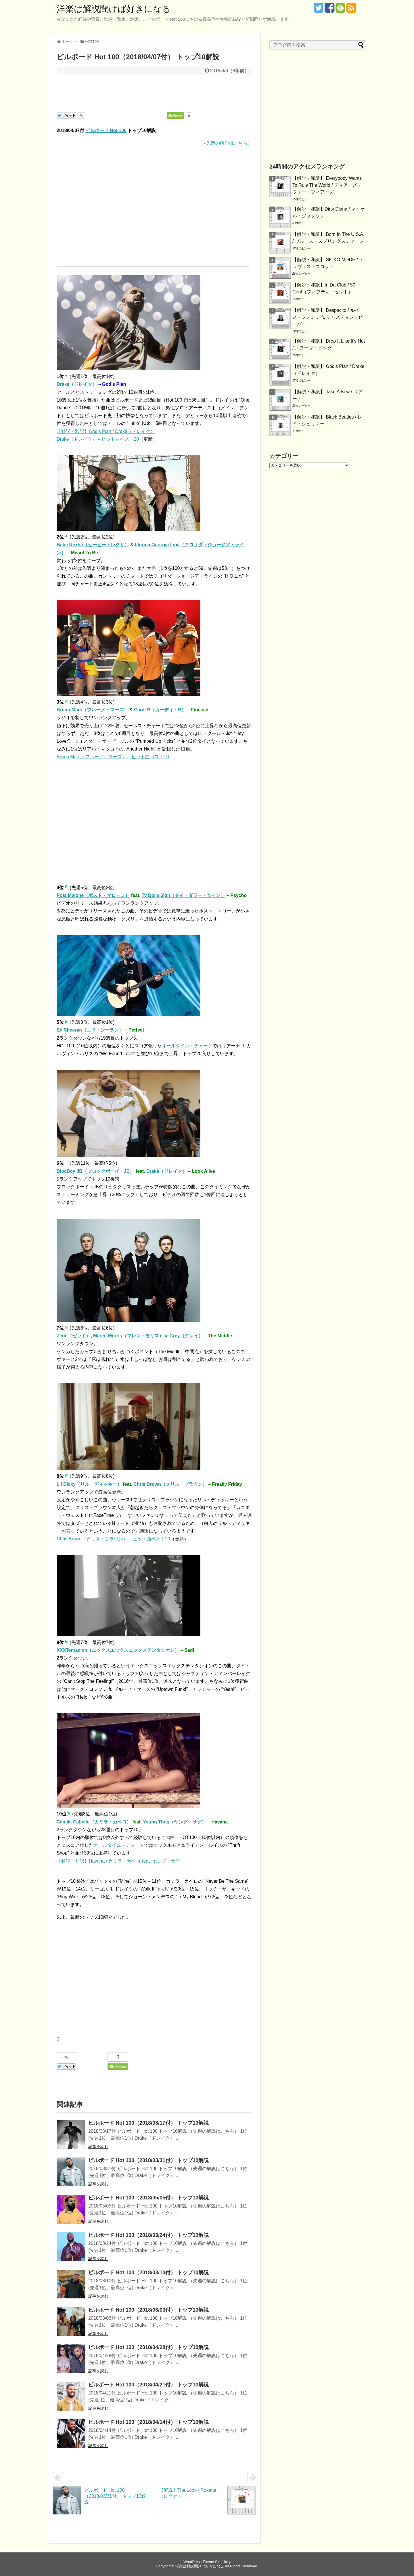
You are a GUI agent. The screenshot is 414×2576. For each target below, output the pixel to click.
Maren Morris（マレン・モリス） (128, 1335)
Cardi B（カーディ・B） (160, 709)
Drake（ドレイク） (77, 384)
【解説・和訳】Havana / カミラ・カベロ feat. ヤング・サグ (118, 1861)
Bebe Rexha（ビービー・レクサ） (93, 544)
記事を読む (98, 2146)
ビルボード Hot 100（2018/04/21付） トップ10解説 (148, 2385)
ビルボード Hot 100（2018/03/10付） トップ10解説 (148, 2272)
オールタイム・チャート (187, 1045)
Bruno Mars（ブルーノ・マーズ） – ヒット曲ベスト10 (113, 756)
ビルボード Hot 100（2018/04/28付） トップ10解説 (148, 2347)
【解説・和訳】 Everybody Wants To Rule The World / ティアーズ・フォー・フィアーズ (327, 185)
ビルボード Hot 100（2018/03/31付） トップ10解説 (148, 2160)
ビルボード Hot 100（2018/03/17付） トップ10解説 (148, 2123)
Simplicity (223, 2562)
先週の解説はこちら (227, 143)
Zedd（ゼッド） (74, 1335)
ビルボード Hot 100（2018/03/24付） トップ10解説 (148, 2235)
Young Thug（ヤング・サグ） (174, 1821)
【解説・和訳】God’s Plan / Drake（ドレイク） (106, 431)
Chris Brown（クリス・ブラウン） (170, 1484)
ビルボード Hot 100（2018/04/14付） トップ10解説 (148, 2422)
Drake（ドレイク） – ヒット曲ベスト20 (98, 439)
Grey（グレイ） (186, 1335)
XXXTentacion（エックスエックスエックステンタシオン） (118, 1650)
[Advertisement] (154, 92)
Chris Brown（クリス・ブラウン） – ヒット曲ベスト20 (113, 1538)
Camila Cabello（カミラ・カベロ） (94, 1821)
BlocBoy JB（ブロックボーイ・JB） (95, 1171)
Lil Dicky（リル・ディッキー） (89, 1484)
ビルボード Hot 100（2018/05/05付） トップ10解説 (148, 2198)
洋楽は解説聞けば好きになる (114, 9)
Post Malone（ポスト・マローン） (93, 895)
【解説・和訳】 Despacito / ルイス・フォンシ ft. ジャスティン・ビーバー (327, 317)
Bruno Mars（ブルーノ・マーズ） (92, 709)
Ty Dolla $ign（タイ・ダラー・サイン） (183, 895)
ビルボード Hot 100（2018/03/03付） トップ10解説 (148, 2310)
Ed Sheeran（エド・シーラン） (90, 1030)
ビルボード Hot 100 (106, 130)
